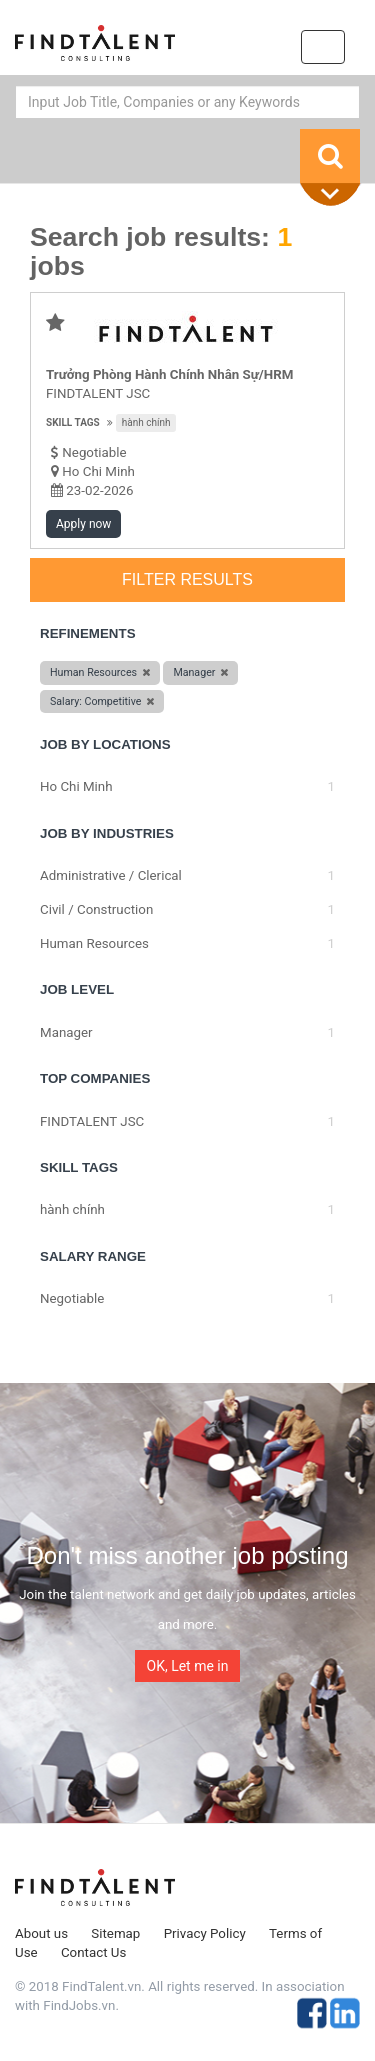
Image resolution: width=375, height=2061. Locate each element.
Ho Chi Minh (98, 471)
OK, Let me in (188, 1666)
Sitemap (115, 1933)
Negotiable (72, 1298)
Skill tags (73, 422)
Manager (66, 1032)
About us (41, 1933)
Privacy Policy (205, 1933)
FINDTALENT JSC (98, 393)
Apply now (83, 524)
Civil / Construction (96, 909)
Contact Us (93, 1952)
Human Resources (94, 943)
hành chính (146, 422)
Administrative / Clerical (111, 875)
